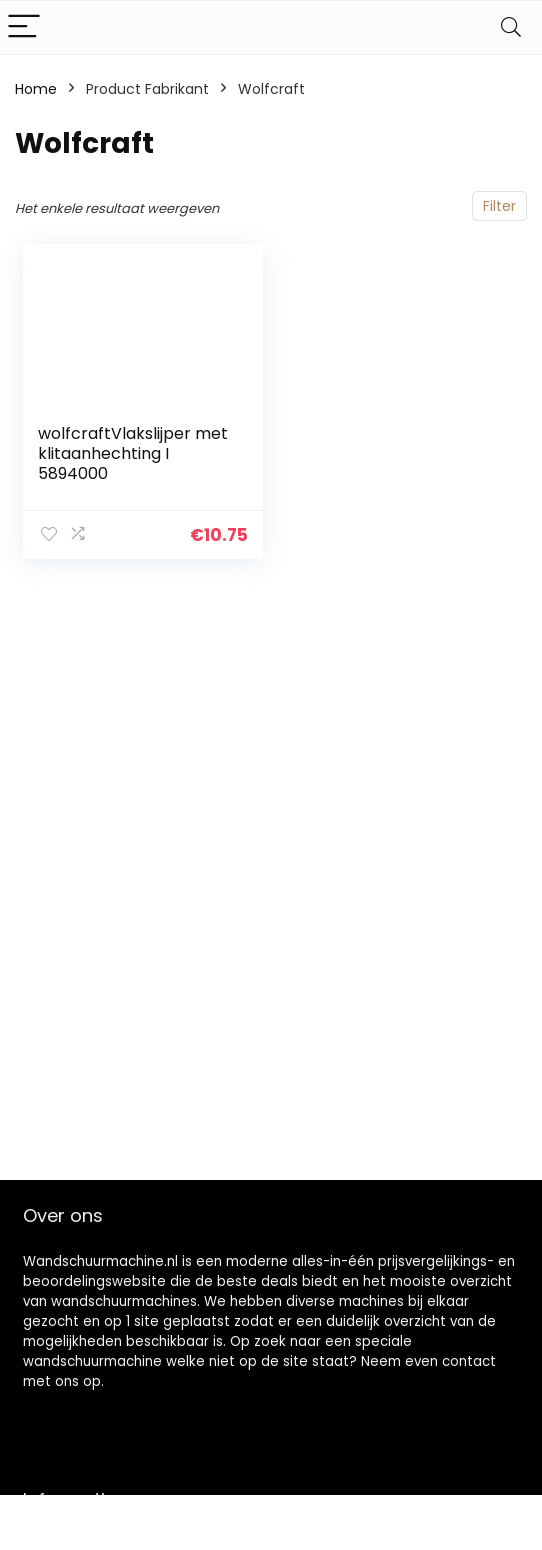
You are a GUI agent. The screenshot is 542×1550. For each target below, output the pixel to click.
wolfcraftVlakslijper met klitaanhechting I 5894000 (133, 453)
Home (36, 89)
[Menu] (24, 27)
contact (469, 1361)
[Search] (511, 27)
